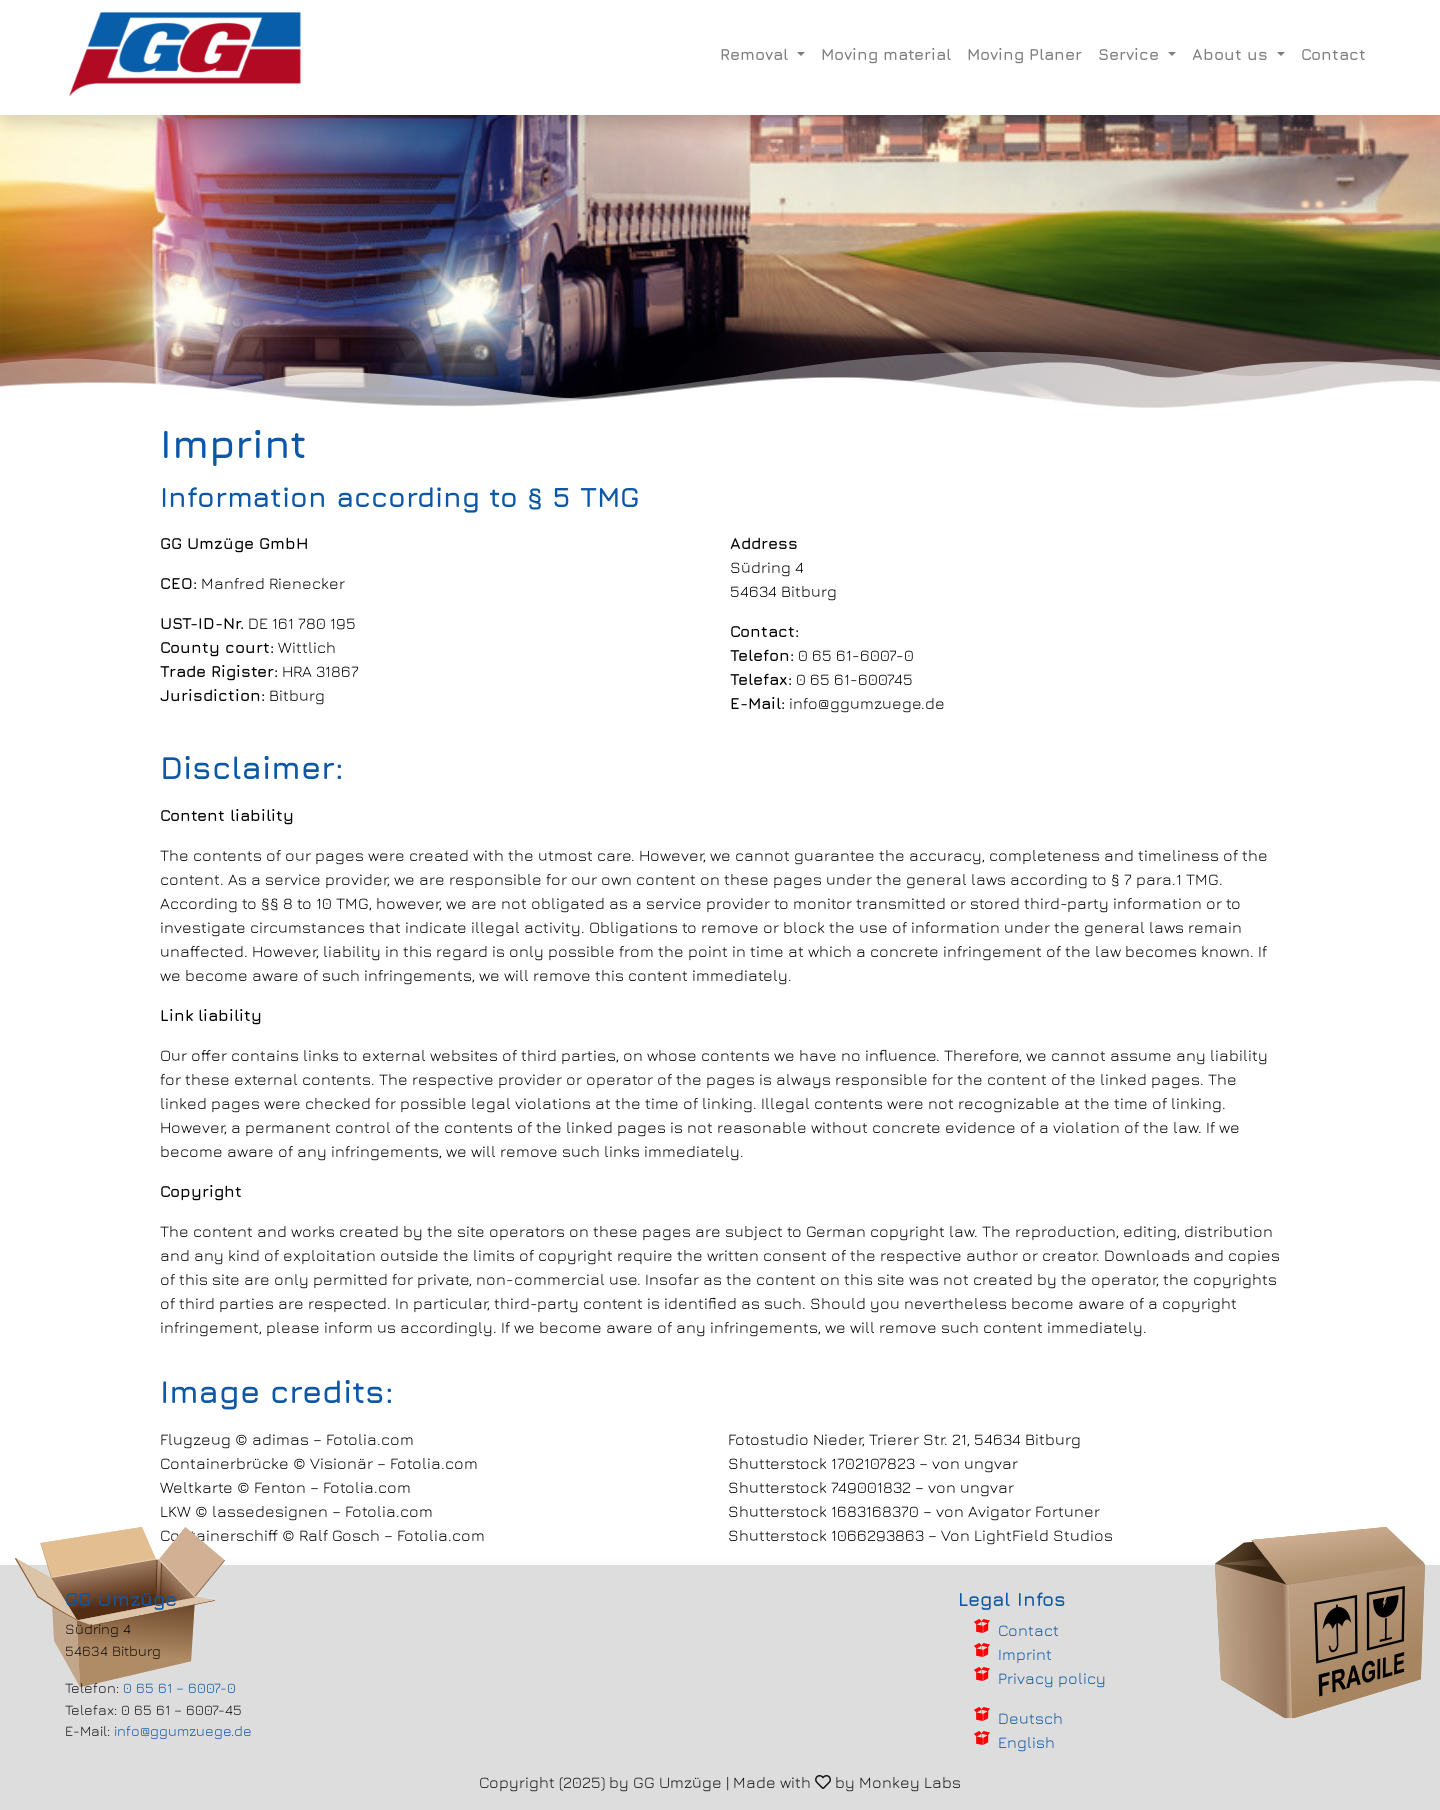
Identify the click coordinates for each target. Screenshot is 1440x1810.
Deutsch (1030, 1718)
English (1026, 1742)
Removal (756, 54)
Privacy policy (1052, 1678)
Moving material (886, 54)
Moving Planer (1024, 54)
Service (1131, 54)
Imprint (1025, 1654)
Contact (1333, 54)
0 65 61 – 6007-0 (179, 1687)
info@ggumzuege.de (183, 1730)
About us (1232, 54)
